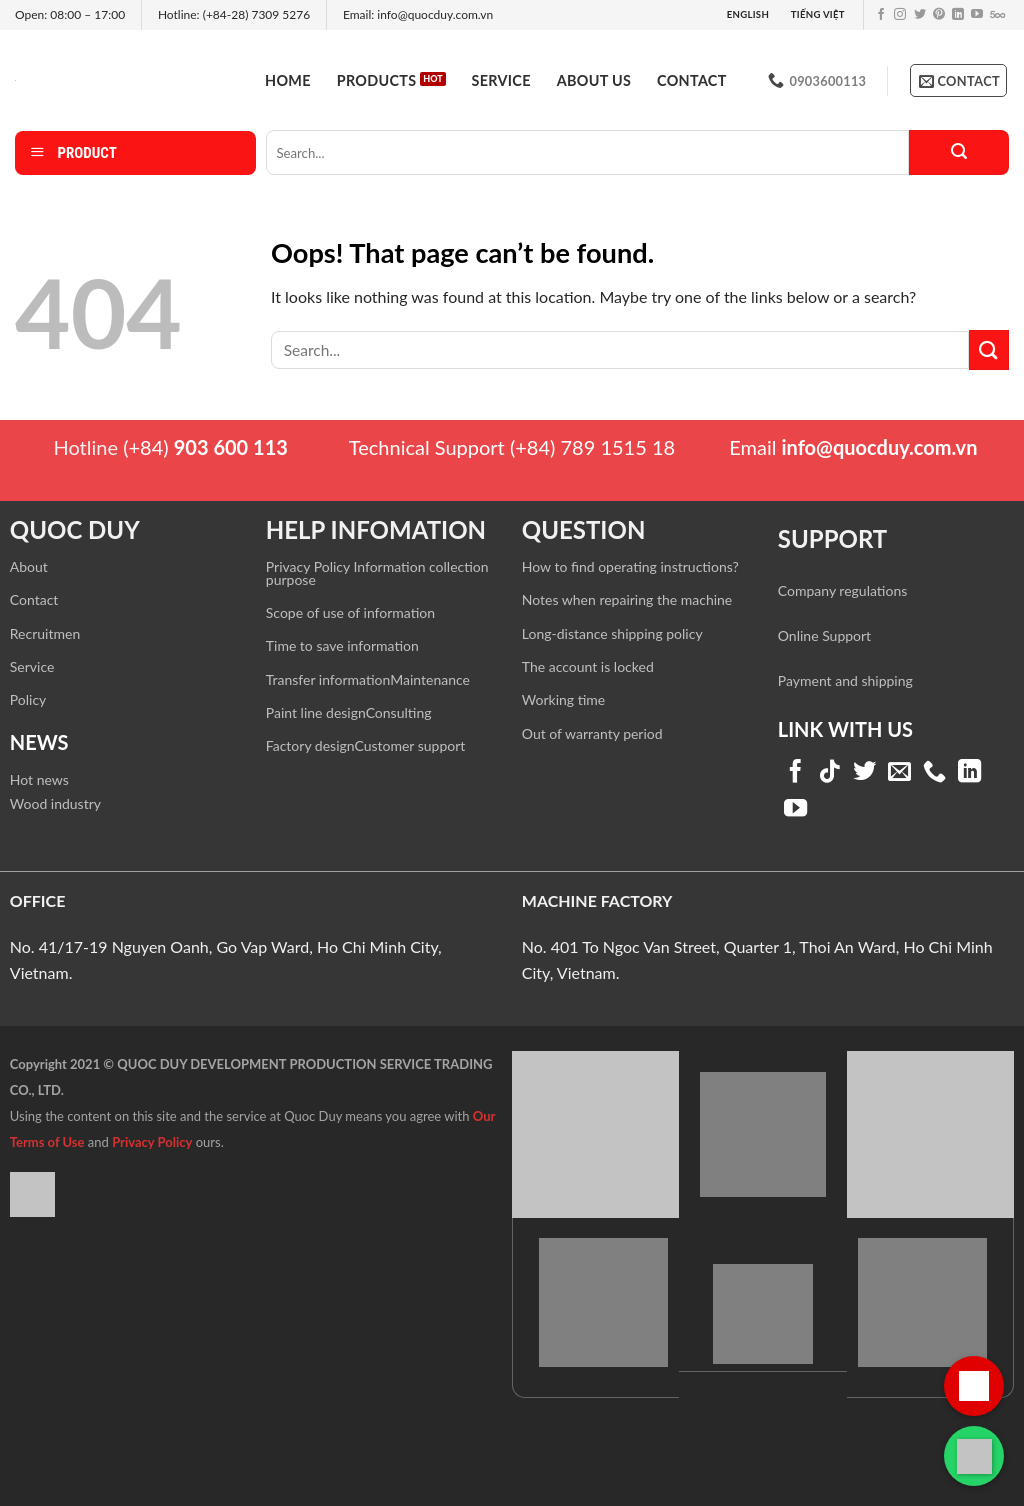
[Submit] (959, 152)
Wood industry (55, 803)
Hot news (39, 779)
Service (501, 80)
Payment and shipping (845, 680)
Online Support (824, 635)
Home (288, 80)
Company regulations (842, 590)
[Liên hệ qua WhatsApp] (974, 1456)
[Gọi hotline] (974, 1386)
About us (594, 80)
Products (377, 80)
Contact (692, 80)
